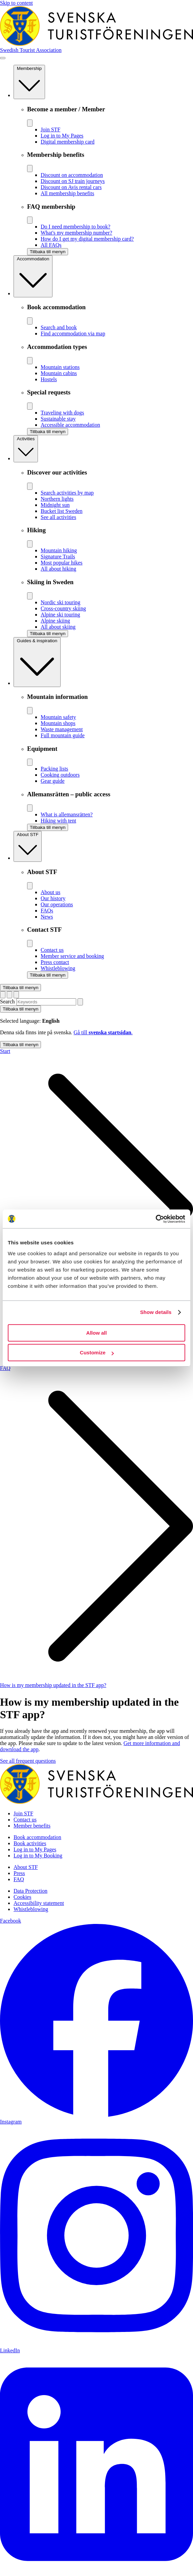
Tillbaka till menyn (20, 987)
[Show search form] (9, 994)
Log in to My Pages (35, 1849)
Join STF (23, 1813)
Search (7, 1001)
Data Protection (30, 1891)
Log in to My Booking (38, 1855)
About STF (26, 1867)
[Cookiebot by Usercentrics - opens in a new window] (155, 1219)
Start (5, 1051)
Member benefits (32, 1826)
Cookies (22, 1897)
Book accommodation (37, 1837)
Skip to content (16, 3)
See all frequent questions (28, 1761)
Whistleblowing (31, 1909)
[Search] (80, 1001)
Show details (156, 1312)
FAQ (5, 1368)
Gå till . (102, 1032)
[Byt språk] (2, 994)
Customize (97, 1352)
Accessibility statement (39, 1903)
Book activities (30, 1843)
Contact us (25, 1819)
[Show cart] (16, 994)
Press (19, 1873)
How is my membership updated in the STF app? (53, 1685)
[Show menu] (2, 58)
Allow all (96, 1333)
